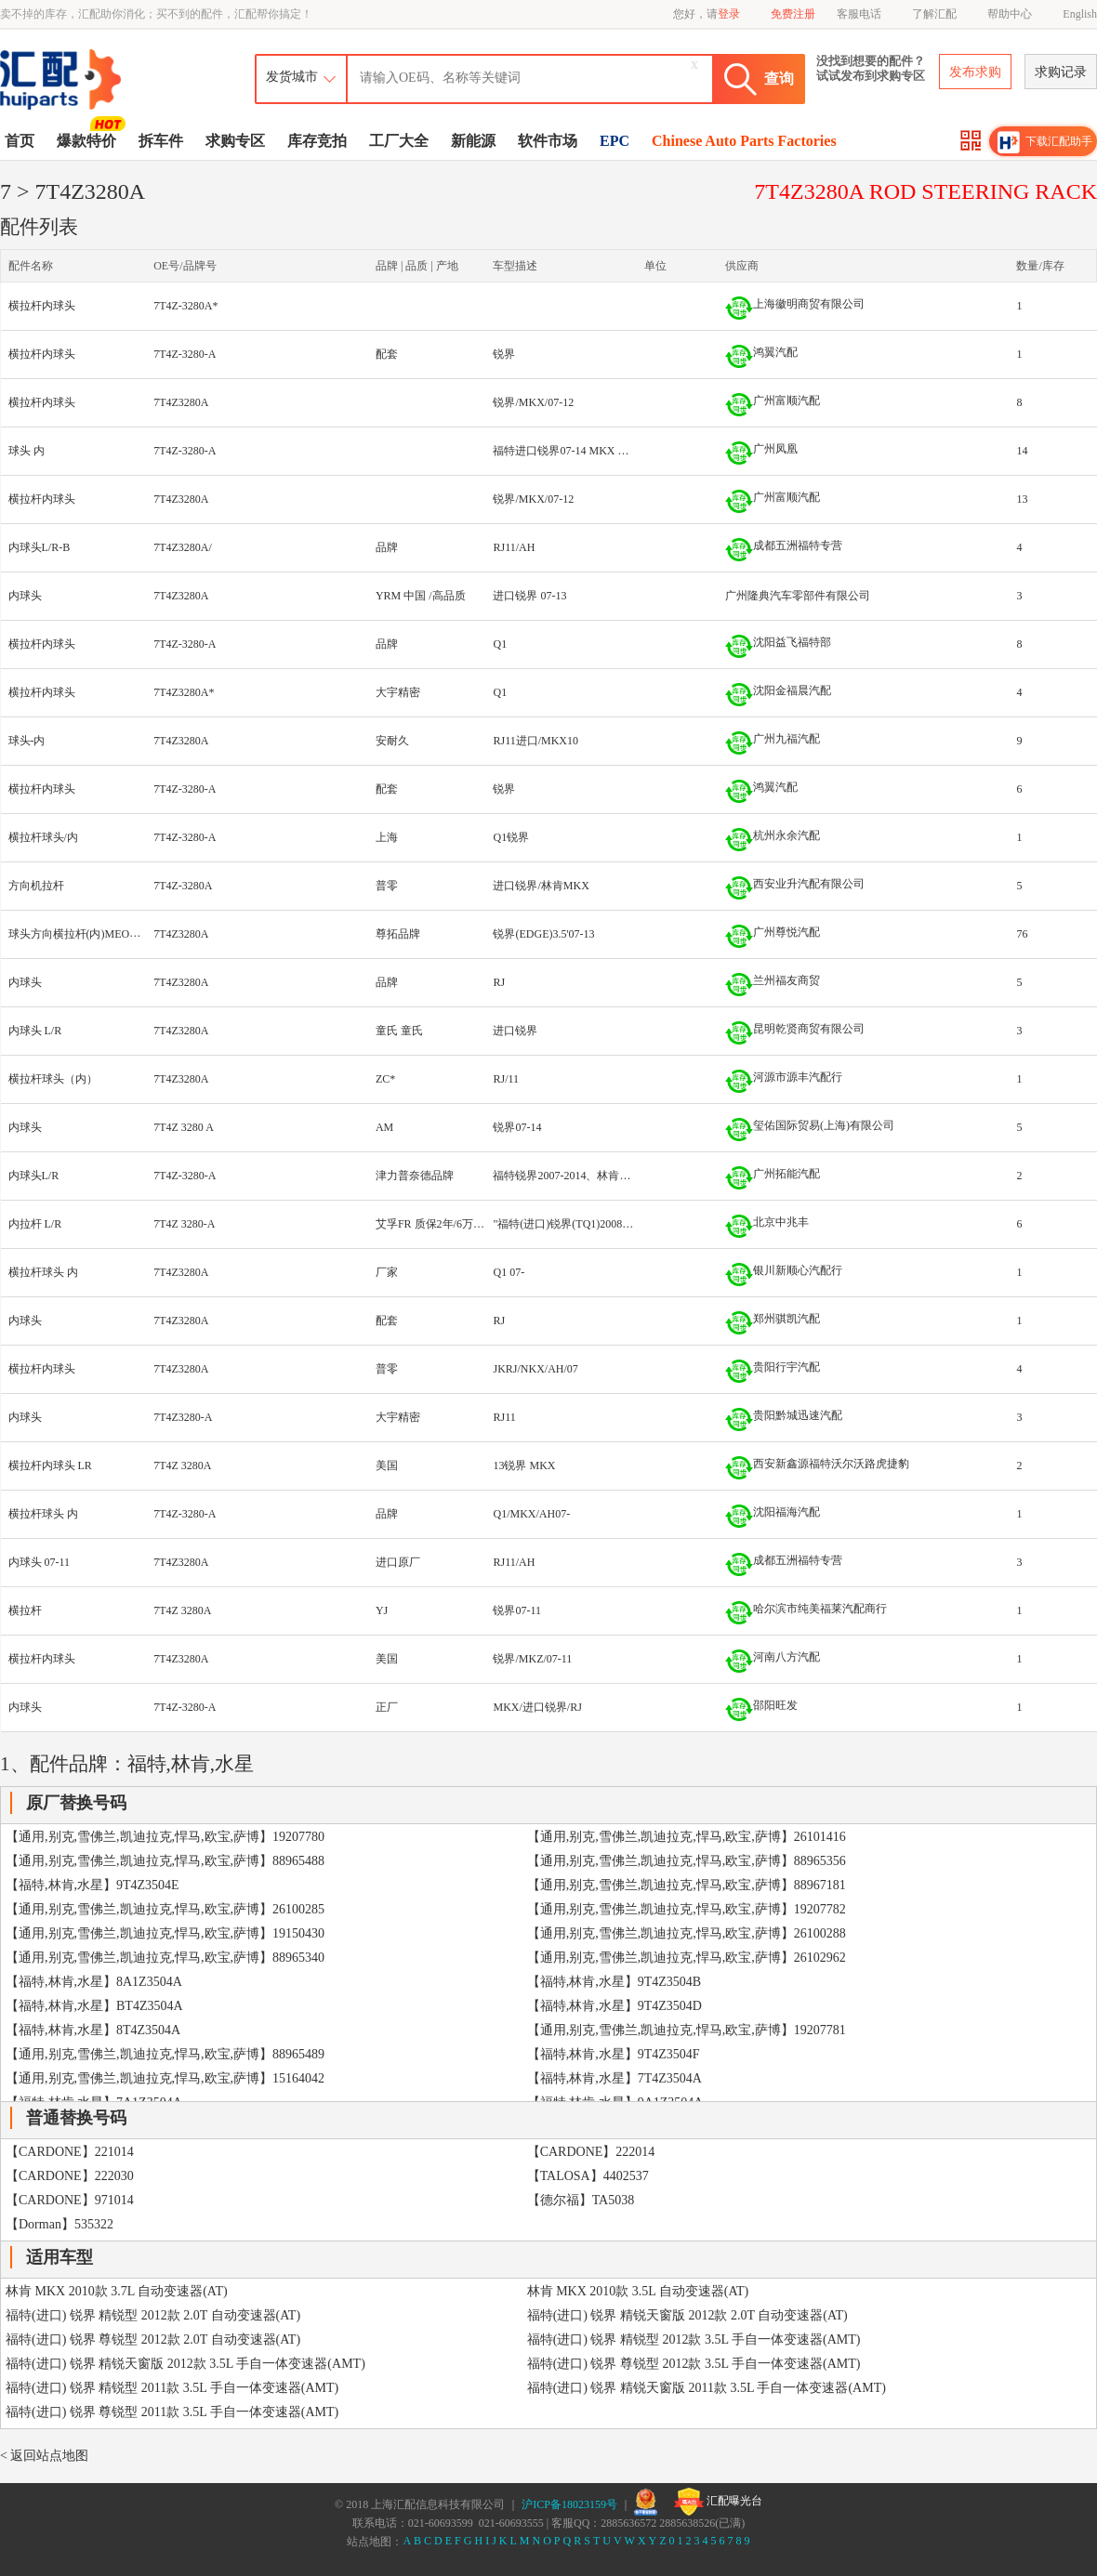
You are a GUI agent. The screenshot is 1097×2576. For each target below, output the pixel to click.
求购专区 (235, 141)
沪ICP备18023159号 (569, 2504)
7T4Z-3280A (182, 885)
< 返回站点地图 (44, 2456)
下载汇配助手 (1045, 142)
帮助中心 (1009, 13)
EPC (614, 141)
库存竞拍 (317, 141)
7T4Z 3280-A (184, 1223)
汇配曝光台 (718, 2502)
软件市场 (547, 141)
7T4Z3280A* (183, 692)
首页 (19, 141)
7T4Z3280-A (182, 1417)
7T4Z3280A (180, 402)
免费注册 (793, 13)
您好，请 (706, 13)
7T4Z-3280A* (185, 305)
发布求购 (975, 72)
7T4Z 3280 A (183, 1127)
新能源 (473, 141)
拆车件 (161, 141)
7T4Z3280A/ (182, 547)
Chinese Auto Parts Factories (744, 141)
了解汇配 (934, 13)
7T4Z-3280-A (184, 354)
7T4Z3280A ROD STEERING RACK (925, 191)
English (1080, 13)
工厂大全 (399, 141)
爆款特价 (89, 139)
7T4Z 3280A (182, 1465)
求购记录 (1061, 72)
